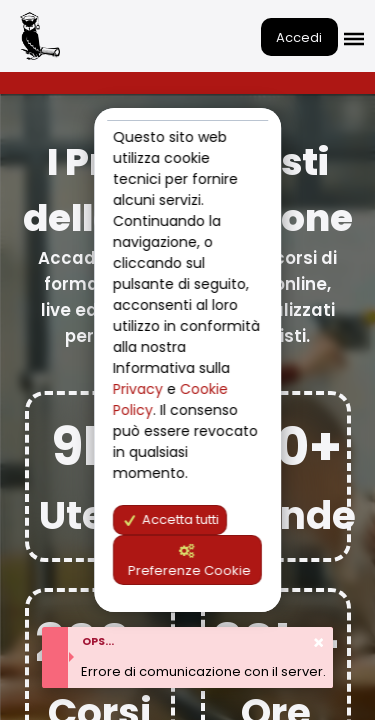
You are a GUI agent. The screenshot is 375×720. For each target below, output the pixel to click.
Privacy (140, 389)
